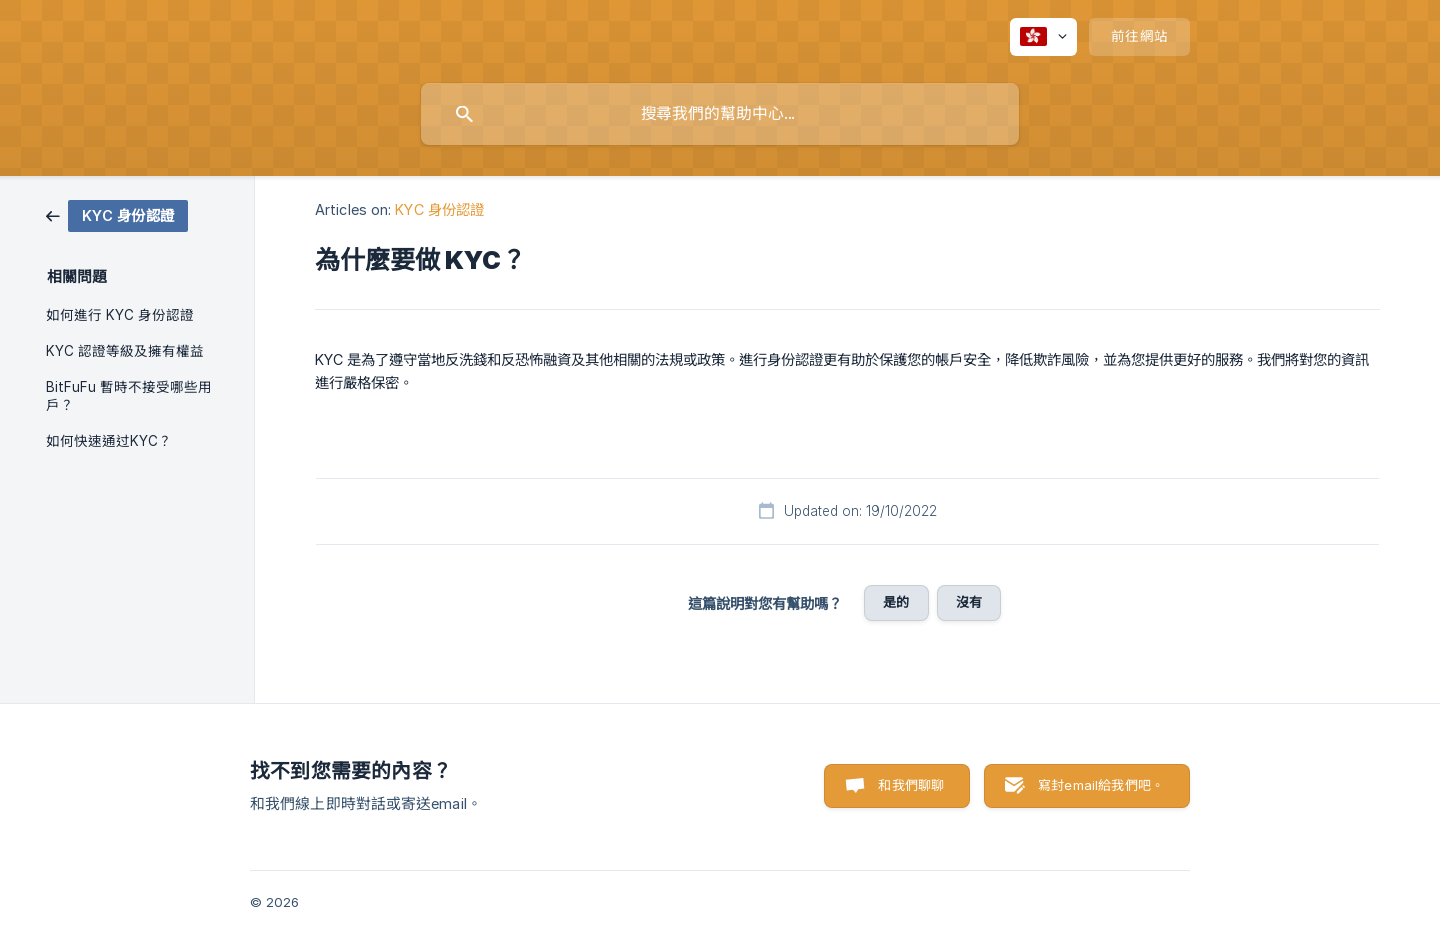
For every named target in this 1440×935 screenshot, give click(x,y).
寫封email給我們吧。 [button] (1101, 785)
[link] (117, 214)
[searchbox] (720, 114)
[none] (1043, 37)
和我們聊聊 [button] (911, 785)
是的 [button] (896, 602)
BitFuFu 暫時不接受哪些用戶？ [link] (129, 396)
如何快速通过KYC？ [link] (109, 441)
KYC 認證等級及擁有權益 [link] (125, 351)
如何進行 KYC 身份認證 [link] (120, 315)
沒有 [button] (969, 602)
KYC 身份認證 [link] (439, 209)
